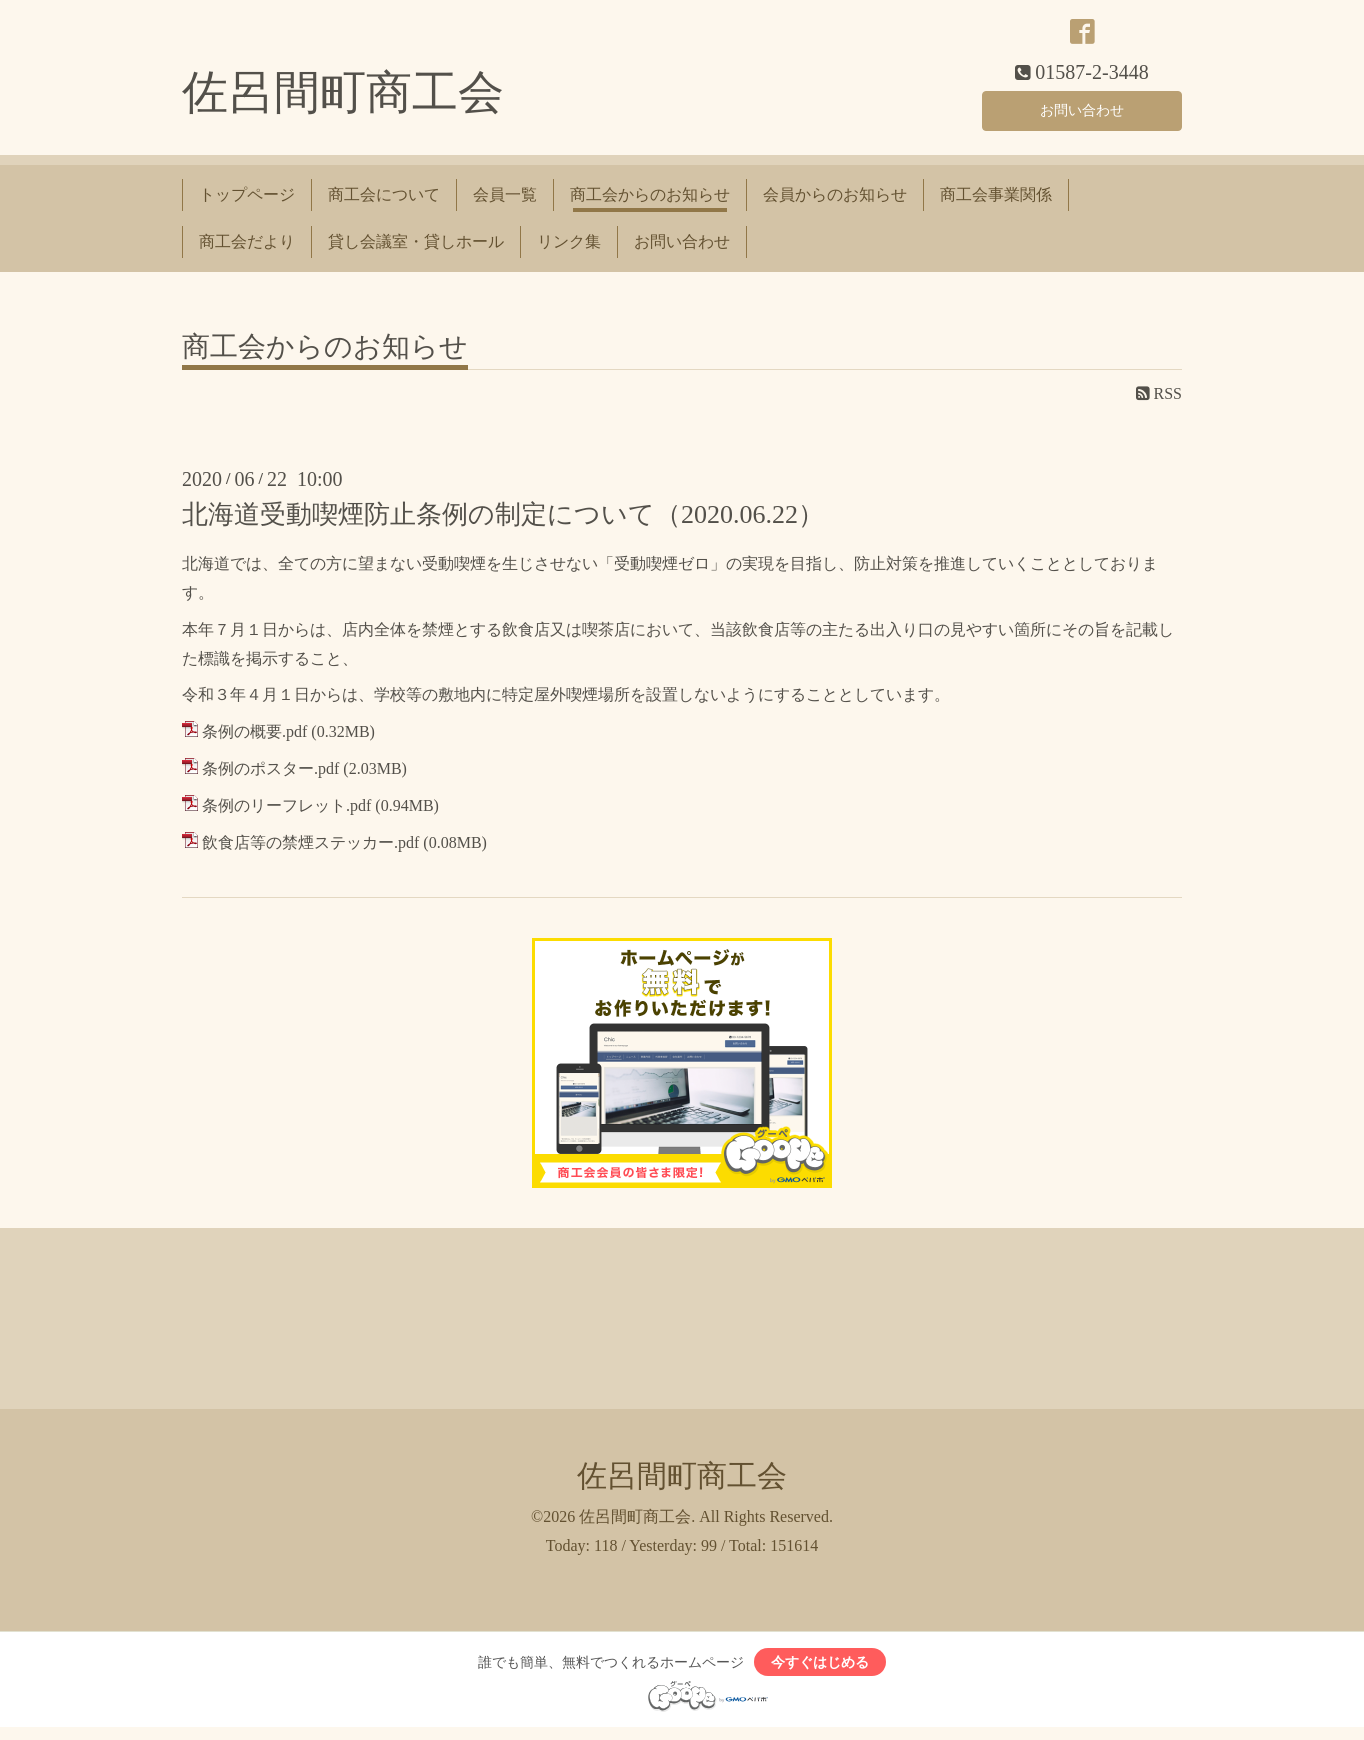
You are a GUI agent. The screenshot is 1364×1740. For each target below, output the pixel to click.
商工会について (384, 202)
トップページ (247, 202)
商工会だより (247, 248)
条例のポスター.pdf (270, 776)
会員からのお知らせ (835, 202)
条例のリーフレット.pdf (286, 812)
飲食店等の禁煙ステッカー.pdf (310, 849)
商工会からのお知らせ (650, 202)
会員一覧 (505, 202)
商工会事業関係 (996, 202)
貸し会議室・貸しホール (416, 248)
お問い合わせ (1082, 114)
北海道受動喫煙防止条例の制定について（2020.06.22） (503, 522)
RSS (1159, 401)
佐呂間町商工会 (343, 100)
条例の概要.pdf (254, 739)
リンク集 (569, 248)
